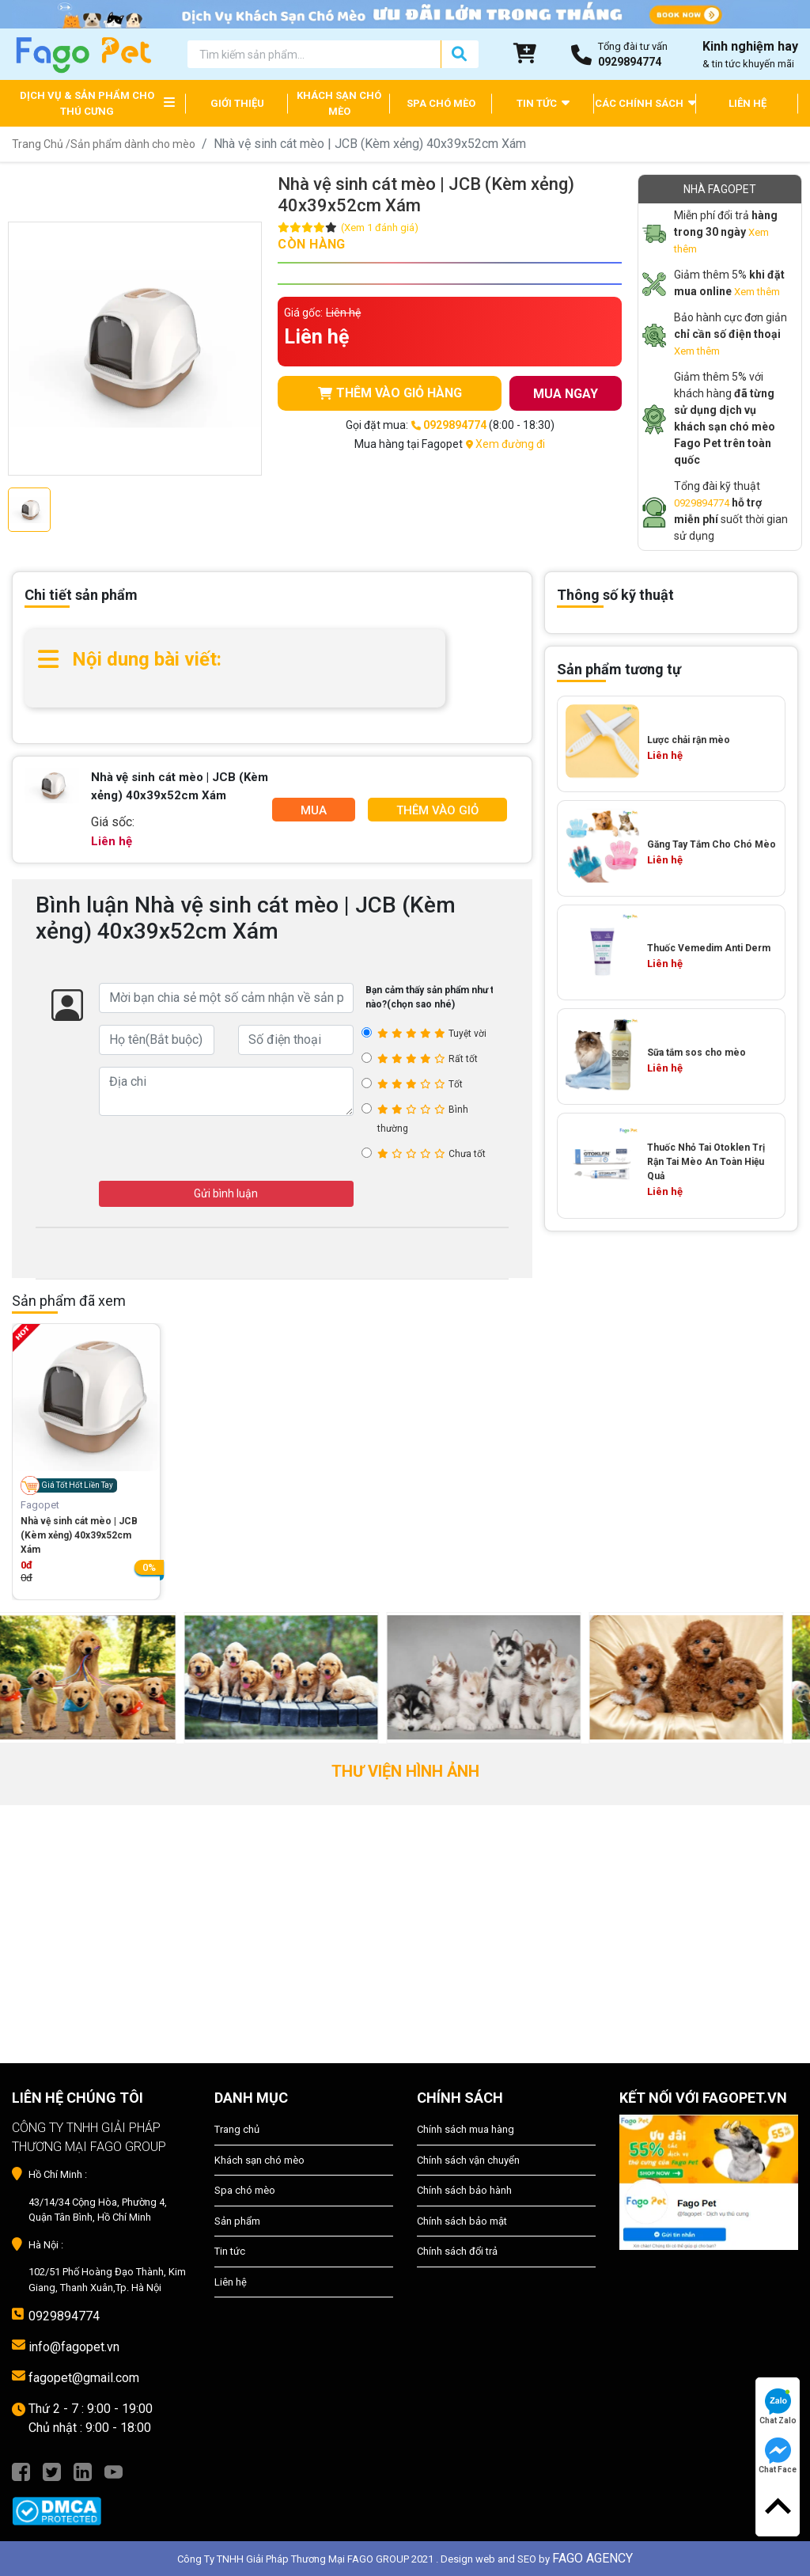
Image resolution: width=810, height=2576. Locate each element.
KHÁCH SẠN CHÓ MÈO (339, 103)
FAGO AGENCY (592, 2558)
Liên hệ (230, 2282)
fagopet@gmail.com (83, 2377)
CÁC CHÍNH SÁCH (645, 102)
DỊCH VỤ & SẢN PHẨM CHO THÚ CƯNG (87, 103)
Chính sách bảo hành (464, 2190)
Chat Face (778, 2456)
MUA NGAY (565, 393)
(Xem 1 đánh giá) (379, 227)
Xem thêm (757, 292)
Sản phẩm (237, 2221)
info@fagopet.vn (73, 2346)
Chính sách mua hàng (465, 2129)
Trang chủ (236, 2129)
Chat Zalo (778, 2406)
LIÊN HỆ (747, 103)
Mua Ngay (313, 812)
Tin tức (229, 2251)
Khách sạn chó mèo (259, 2160)
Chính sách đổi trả (457, 2251)
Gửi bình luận (226, 1193)
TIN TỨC (543, 102)
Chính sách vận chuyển (468, 2160)
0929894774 (701, 503)
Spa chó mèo (244, 2190)
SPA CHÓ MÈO (441, 103)
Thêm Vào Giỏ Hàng (437, 812)
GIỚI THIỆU (237, 103)
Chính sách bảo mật (462, 2221)
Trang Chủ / (41, 144)
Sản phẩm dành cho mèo (132, 144)
